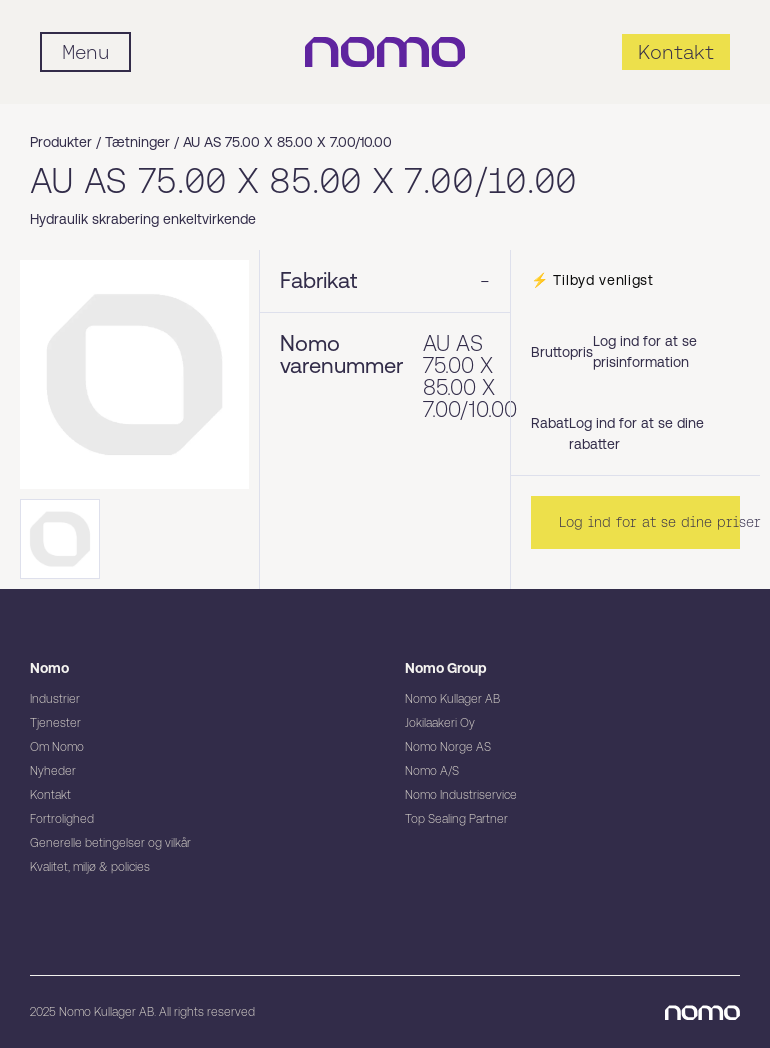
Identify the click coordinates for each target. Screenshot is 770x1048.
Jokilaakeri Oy (440, 723)
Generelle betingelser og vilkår (110, 843)
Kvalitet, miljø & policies (90, 867)
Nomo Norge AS (448, 747)
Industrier (55, 699)
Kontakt (50, 795)
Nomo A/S (432, 771)
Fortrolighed (62, 819)
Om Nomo (57, 747)
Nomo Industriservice (461, 795)
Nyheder (53, 771)
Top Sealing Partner (456, 819)
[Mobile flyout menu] (85, 52)
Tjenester (55, 723)
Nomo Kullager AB (452, 699)
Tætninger (137, 142)
